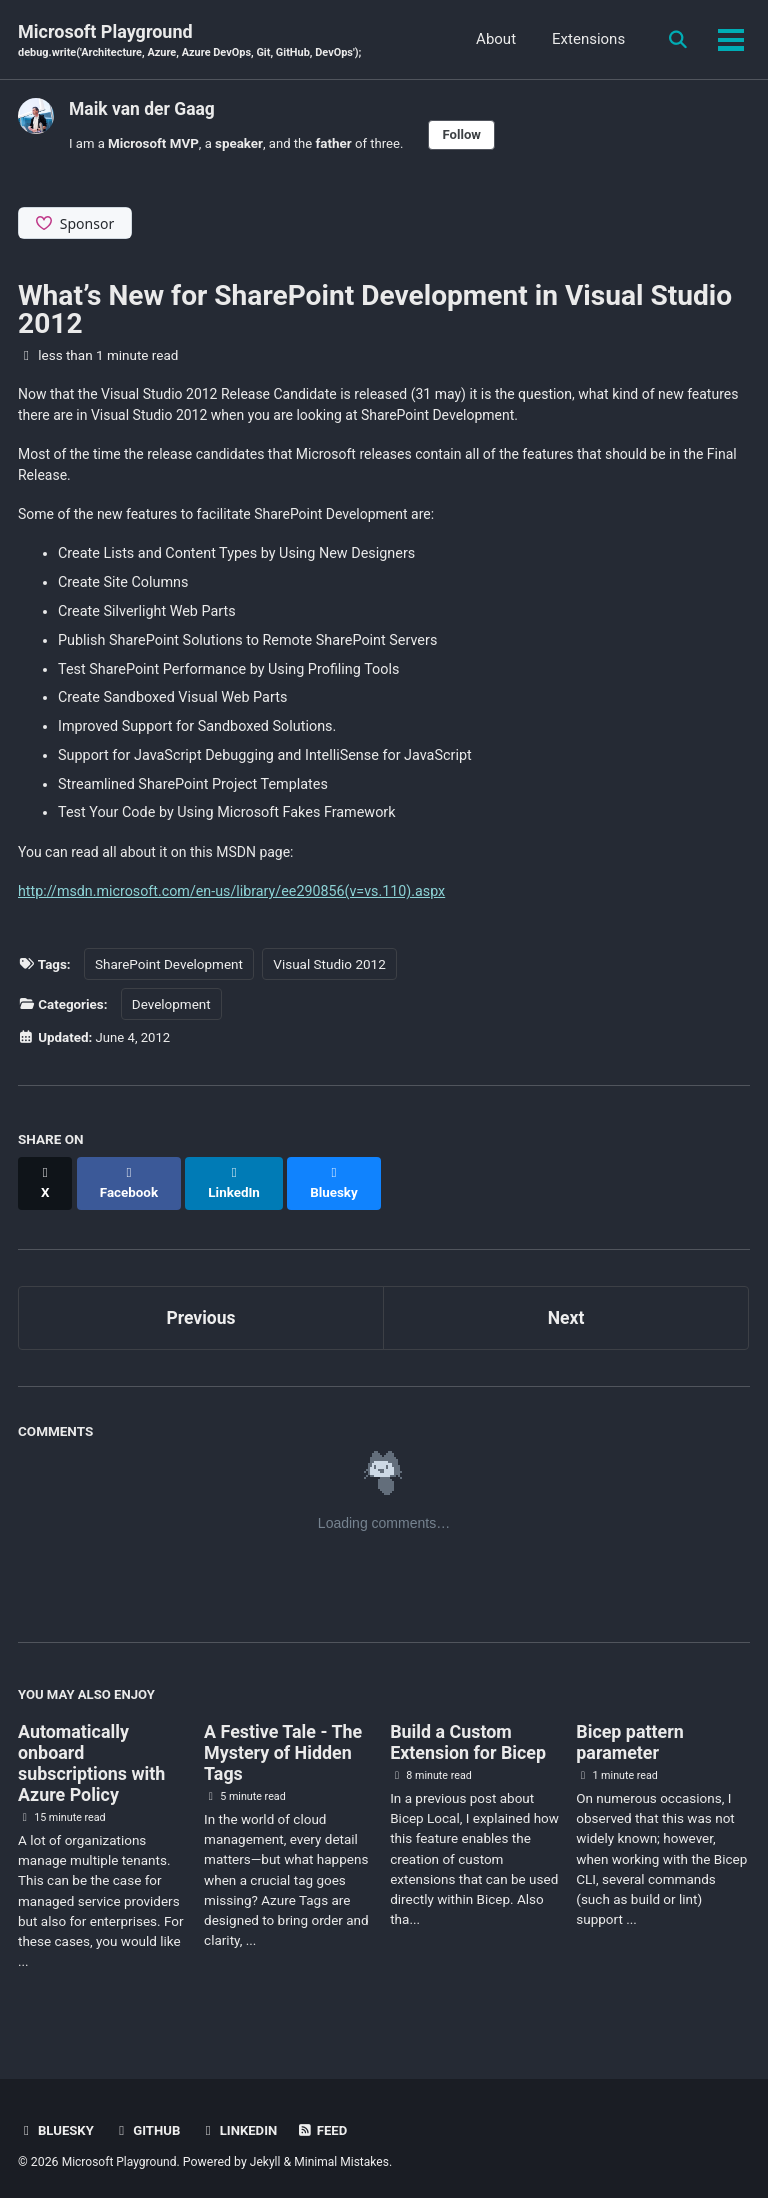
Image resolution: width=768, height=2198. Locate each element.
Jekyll (269, 2152)
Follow (469, 135)
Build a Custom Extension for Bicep (468, 1733)
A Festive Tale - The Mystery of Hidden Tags (283, 1743)
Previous (201, 1306)
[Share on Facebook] (131, 1181)
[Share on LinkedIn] (238, 1181)
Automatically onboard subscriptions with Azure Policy (92, 1754)
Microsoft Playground (195, 41)
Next (566, 1306)
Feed (328, 2121)
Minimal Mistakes (346, 2152)
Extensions (585, 40)
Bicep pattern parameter (630, 1733)
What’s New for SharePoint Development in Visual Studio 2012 (375, 310)
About (493, 40)
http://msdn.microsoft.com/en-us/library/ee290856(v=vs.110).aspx (233, 897)
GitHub (149, 2121)
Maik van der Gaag (144, 109)
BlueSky (57, 2121)
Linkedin (242, 2121)
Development (171, 1011)
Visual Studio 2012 (330, 971)
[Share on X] (46, 1181)
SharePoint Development (169, 971)
